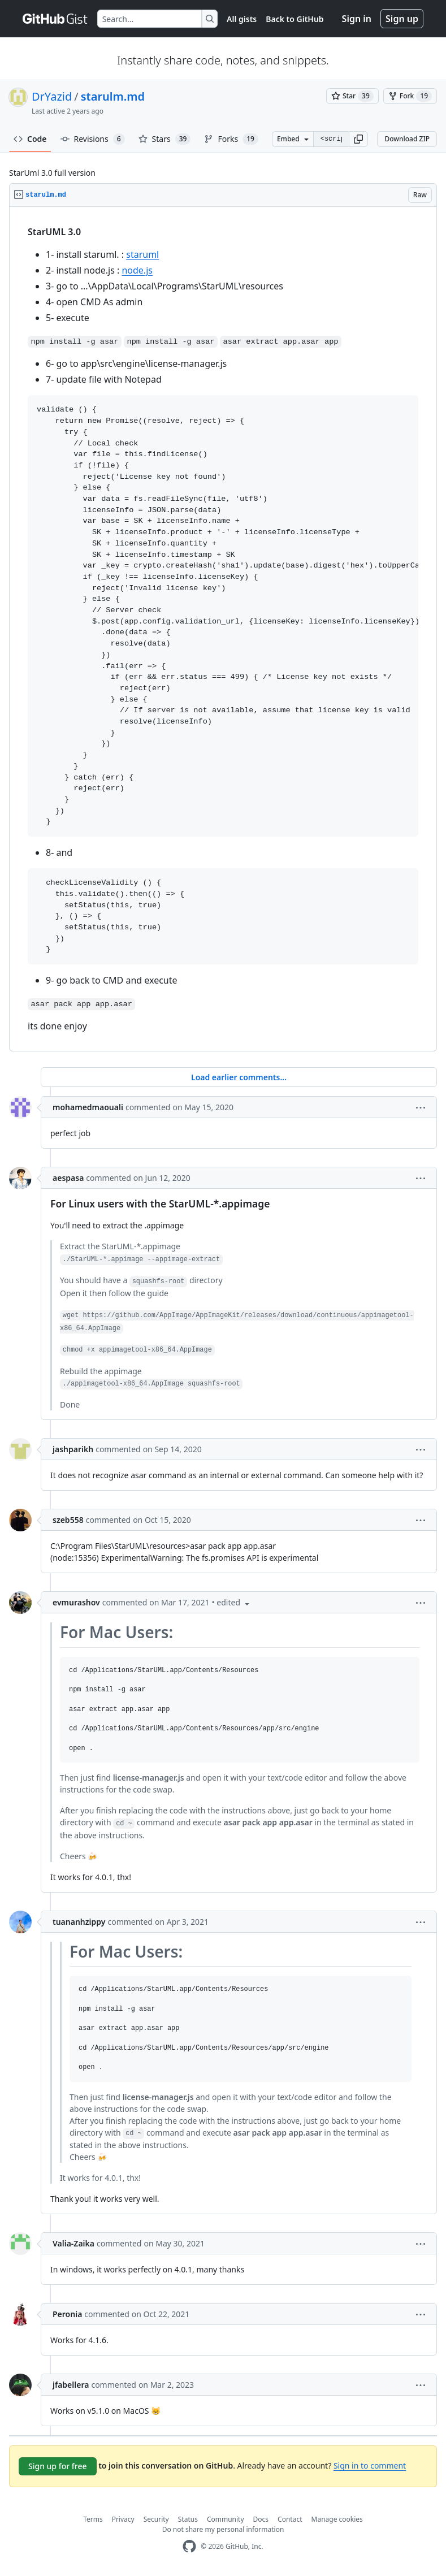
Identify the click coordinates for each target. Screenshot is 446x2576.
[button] (358, 139)
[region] (223, 629)
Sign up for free (57, 2466)
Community (225, 2519)
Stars (164, 139)
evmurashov (76, 1602)
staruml (142, 254)
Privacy (123, 2519)
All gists (242, 19)
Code (30, 138)
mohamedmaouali (88, 1107)
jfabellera (71, 2384)
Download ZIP (407, 139)
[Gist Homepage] (55, 18)
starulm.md (113, 96)
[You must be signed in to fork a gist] (410, 96)
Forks (231, 139)
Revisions (92, 139)
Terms (93, 2519)
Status (188, 2519)
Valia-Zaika (73, 2243)
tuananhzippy (79, 1921)
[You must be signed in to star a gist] (352, 96)
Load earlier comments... (239, 1077)
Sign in (356, 18)
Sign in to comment (370, 2465)
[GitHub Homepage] (189, 2546)
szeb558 (68, 1519)
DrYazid (52, 96)
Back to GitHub (294, 19)
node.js (137, 270)
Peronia (67, 2314)
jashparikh (73, 1449)
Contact (290, 2519)
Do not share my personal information (223, 2529)
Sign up (402, 18)
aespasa (68, 1177)
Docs (261, 2519)
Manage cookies (337, 2519)
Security (156, 2519)
